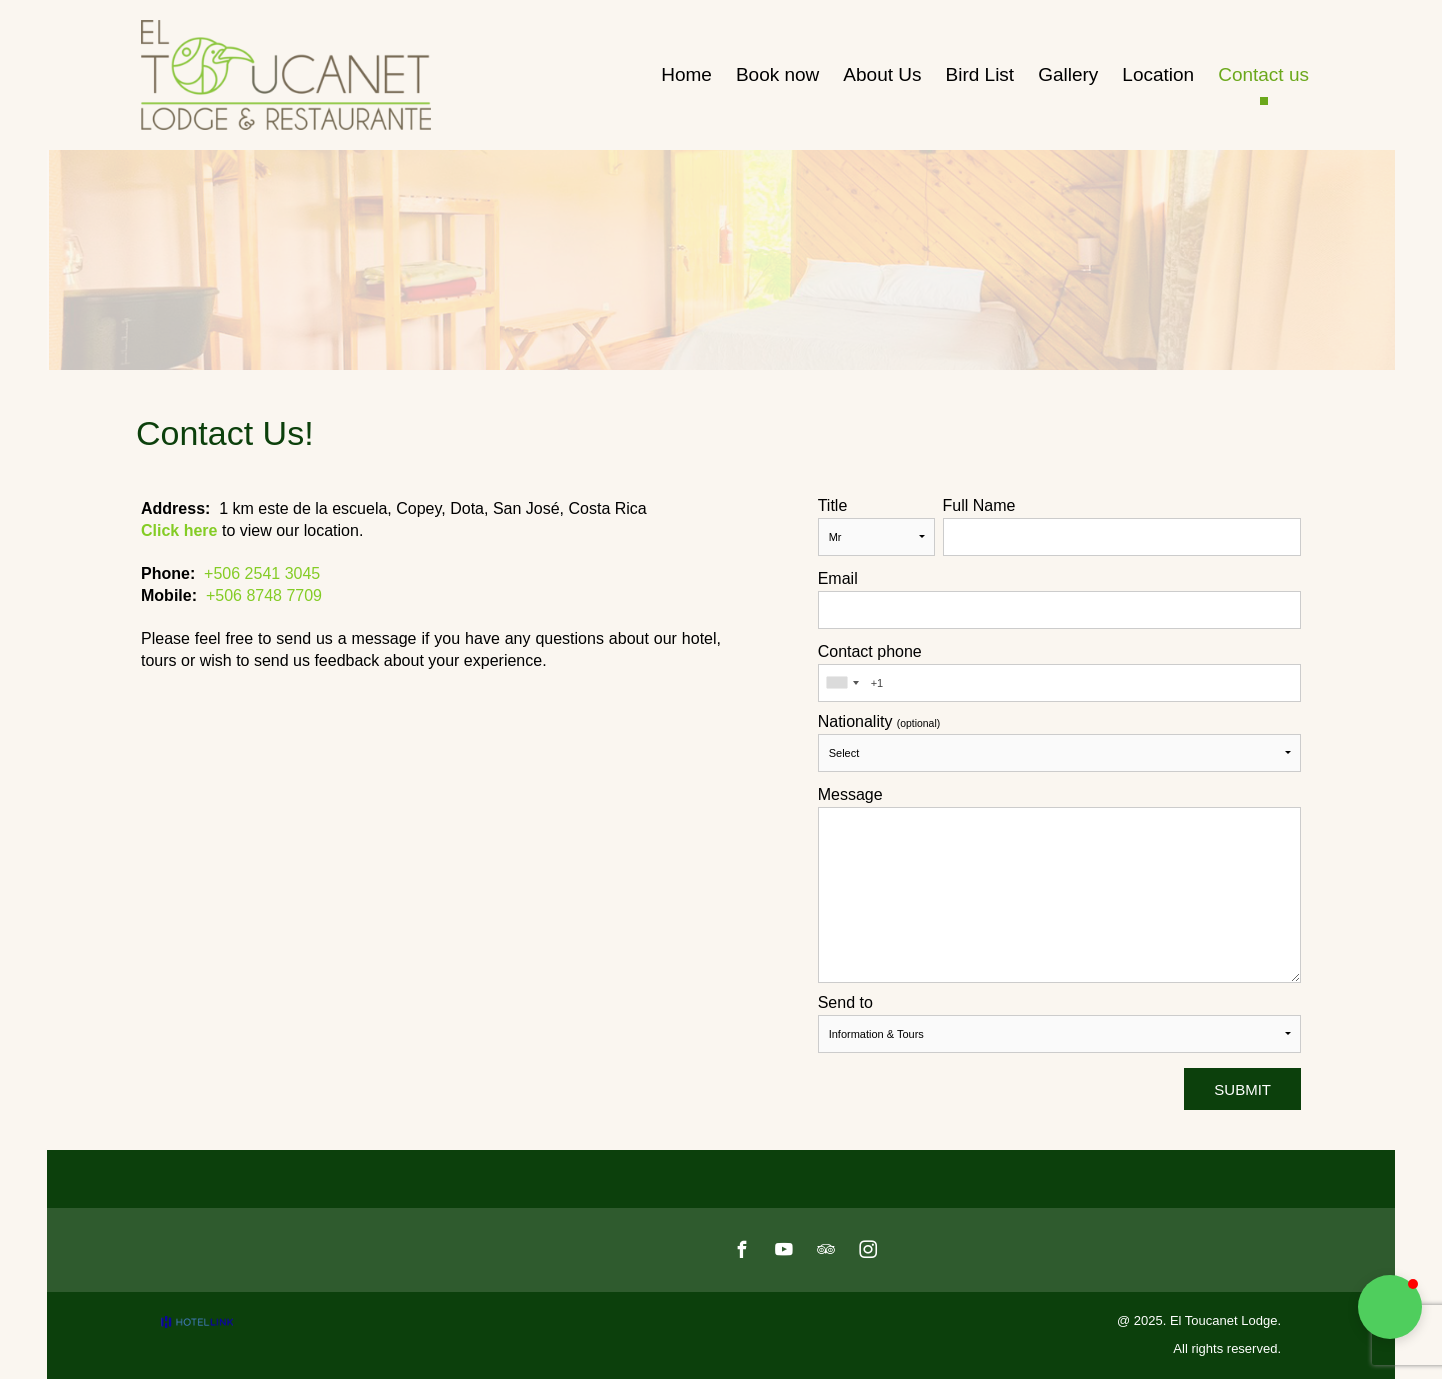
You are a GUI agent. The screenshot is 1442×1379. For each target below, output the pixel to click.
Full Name (979, 506)
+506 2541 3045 (262, 573)
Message (850, 795)
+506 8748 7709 (264, 595)
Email (838, 579)
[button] (1390, 1307)
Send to (845, 1003)
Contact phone (870, 652)
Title (833, 506)
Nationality (879, 722)
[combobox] (842, 683)
